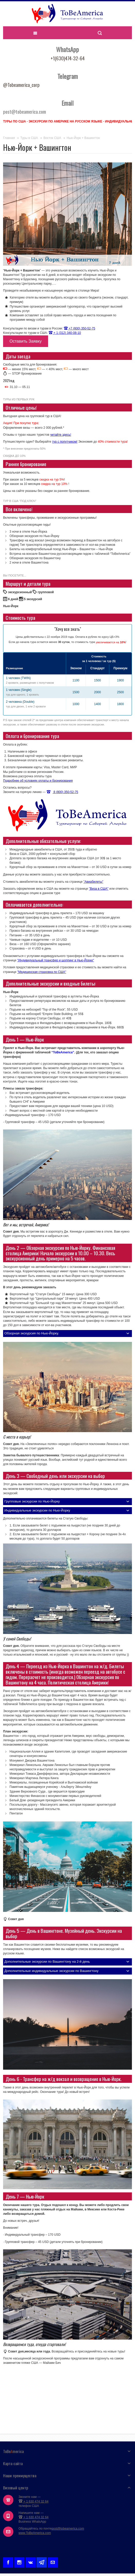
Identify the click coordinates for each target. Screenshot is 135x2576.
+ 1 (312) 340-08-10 (65, 333)
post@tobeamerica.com (67, 2528)
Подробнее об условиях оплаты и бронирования (38, 780)
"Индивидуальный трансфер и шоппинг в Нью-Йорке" (55, 960)
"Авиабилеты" (93, 882)
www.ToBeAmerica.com (35, 2533)
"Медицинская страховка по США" (41, 972)
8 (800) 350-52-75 (62, 792)
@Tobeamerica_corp (21, 84)
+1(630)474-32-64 (68, 58)
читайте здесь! (60, 434)
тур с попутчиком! (64, 441)
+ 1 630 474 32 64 (33, 2501)
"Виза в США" (99, 888)
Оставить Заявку (26, 341)
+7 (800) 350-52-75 (79, 328)
